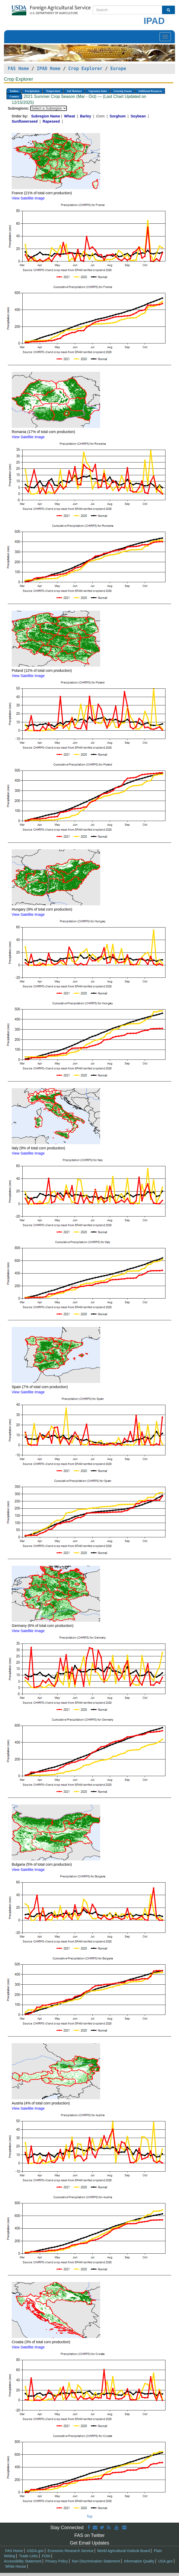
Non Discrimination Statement (96, 2561)
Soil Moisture (74, 91)
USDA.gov (35, 2551)
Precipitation (32, 91)
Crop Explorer (85, 68)
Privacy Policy (56, 2561)
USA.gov (165, 2561)
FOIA (46, 2556)
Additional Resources (150, 91)
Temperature (53, 91)
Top (90, 2516)
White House (15, 2566)
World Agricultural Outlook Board (123, 2551)
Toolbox (14, 91)
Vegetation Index (97, 91)
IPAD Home (48, 68)
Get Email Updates (89, 2543)
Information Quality (139, 2561)
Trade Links (28, 2556)
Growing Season (122, 91)
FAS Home (18, 68)
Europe (118, 68)
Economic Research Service (70, 2551)
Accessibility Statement (22, 2561)
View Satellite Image (28, 198)
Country (14, 96)
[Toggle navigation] (165, 36)
